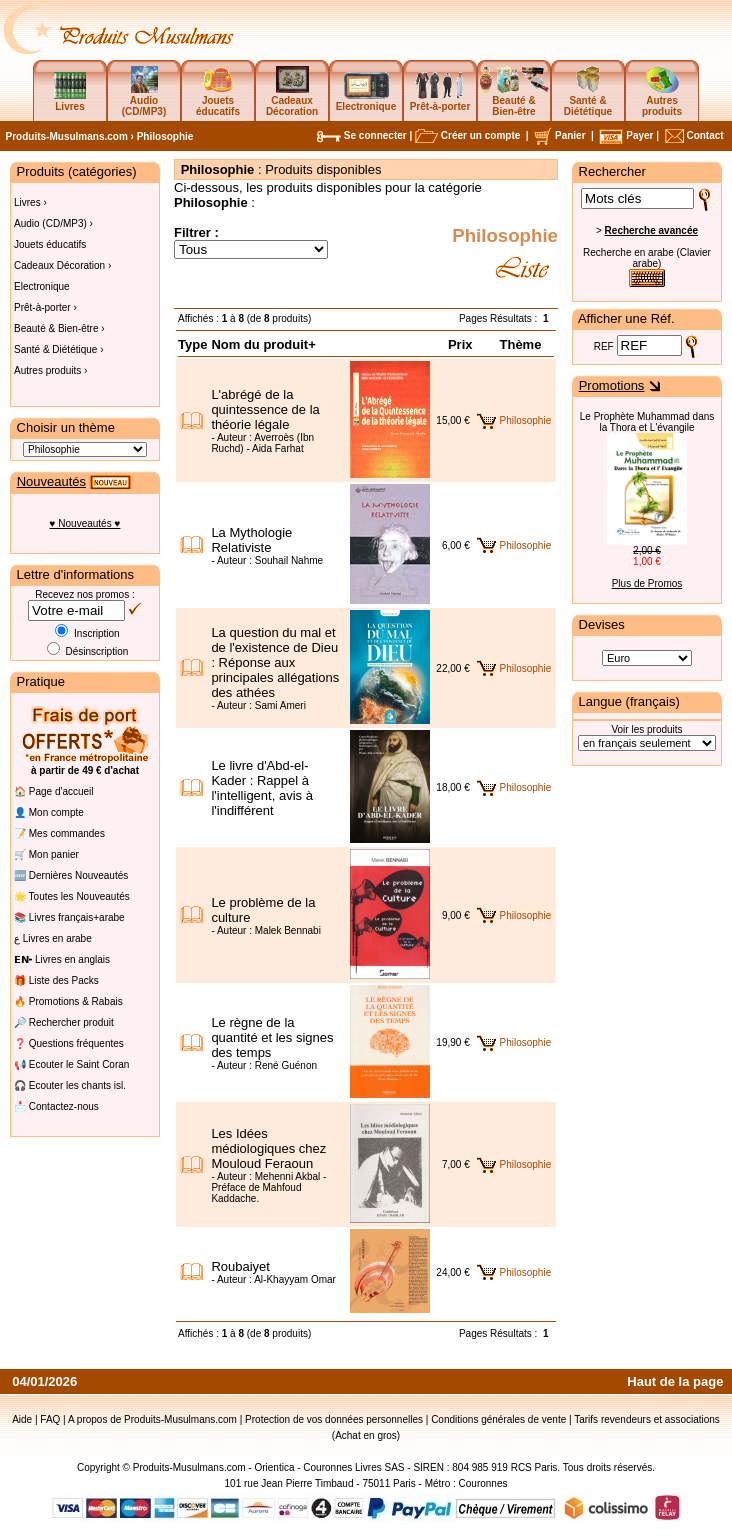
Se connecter (361, 135)
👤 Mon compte (49, 812)
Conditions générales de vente (498, 1419)
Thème (521, 344)
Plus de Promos (647, 583)
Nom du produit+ (263, 344)
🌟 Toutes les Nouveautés (72, 896)
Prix (460, 344)
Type (192, 344)
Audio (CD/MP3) (144, 95)
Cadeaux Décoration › (62, 265)
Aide (22, 1419)
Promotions (612, 385)
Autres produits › (50, 370)
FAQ (50, 1419)
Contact (693, 135)
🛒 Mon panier (46, 854)
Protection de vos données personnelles (334, 1419)
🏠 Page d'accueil (54, 791)
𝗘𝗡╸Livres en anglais (62, 959)
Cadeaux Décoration (292, 95)
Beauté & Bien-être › (59, 328)
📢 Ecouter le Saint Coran (71, 1064)
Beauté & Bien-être (514, 95)
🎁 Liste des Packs (56, 980)
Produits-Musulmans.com (67, 136)
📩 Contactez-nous (56, 1106)
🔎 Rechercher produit (64, 1022)
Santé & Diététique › (59, 349)
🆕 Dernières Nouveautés (71, 875)
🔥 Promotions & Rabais (68, 1001)
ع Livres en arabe (53, 938)
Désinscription (88, 651)
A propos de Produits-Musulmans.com (152, 1419)
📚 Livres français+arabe (69, 917)
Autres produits (662, 95)
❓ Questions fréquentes (69, 1043)
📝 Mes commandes (59, 833)
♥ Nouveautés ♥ (85, 523)
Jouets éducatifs (218, 95)
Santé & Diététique (588, 95)
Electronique (42, 286)
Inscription (87, 633)
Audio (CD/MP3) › (53, 223)
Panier (559, 135)
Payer (626, 135)
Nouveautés (51, 481)
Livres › (30, 202)
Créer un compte (467, 135)
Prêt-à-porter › (45, 307)
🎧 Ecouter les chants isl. (70, 1085)
